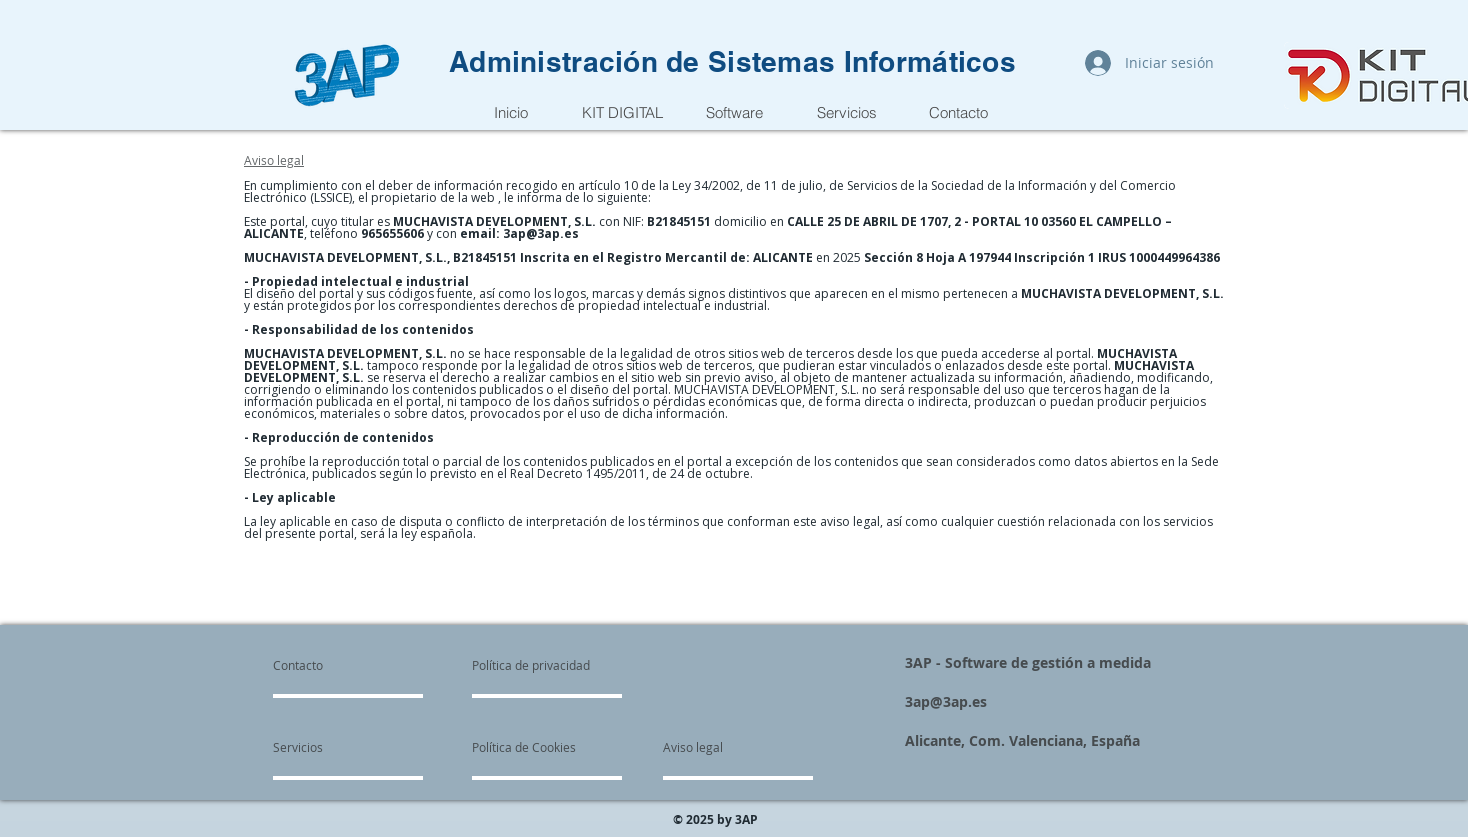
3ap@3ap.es (541, 233)
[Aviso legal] (693, 748)
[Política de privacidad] (531, 666)
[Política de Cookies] (524, 748)
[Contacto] (320, 666)
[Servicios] (330, 748)
